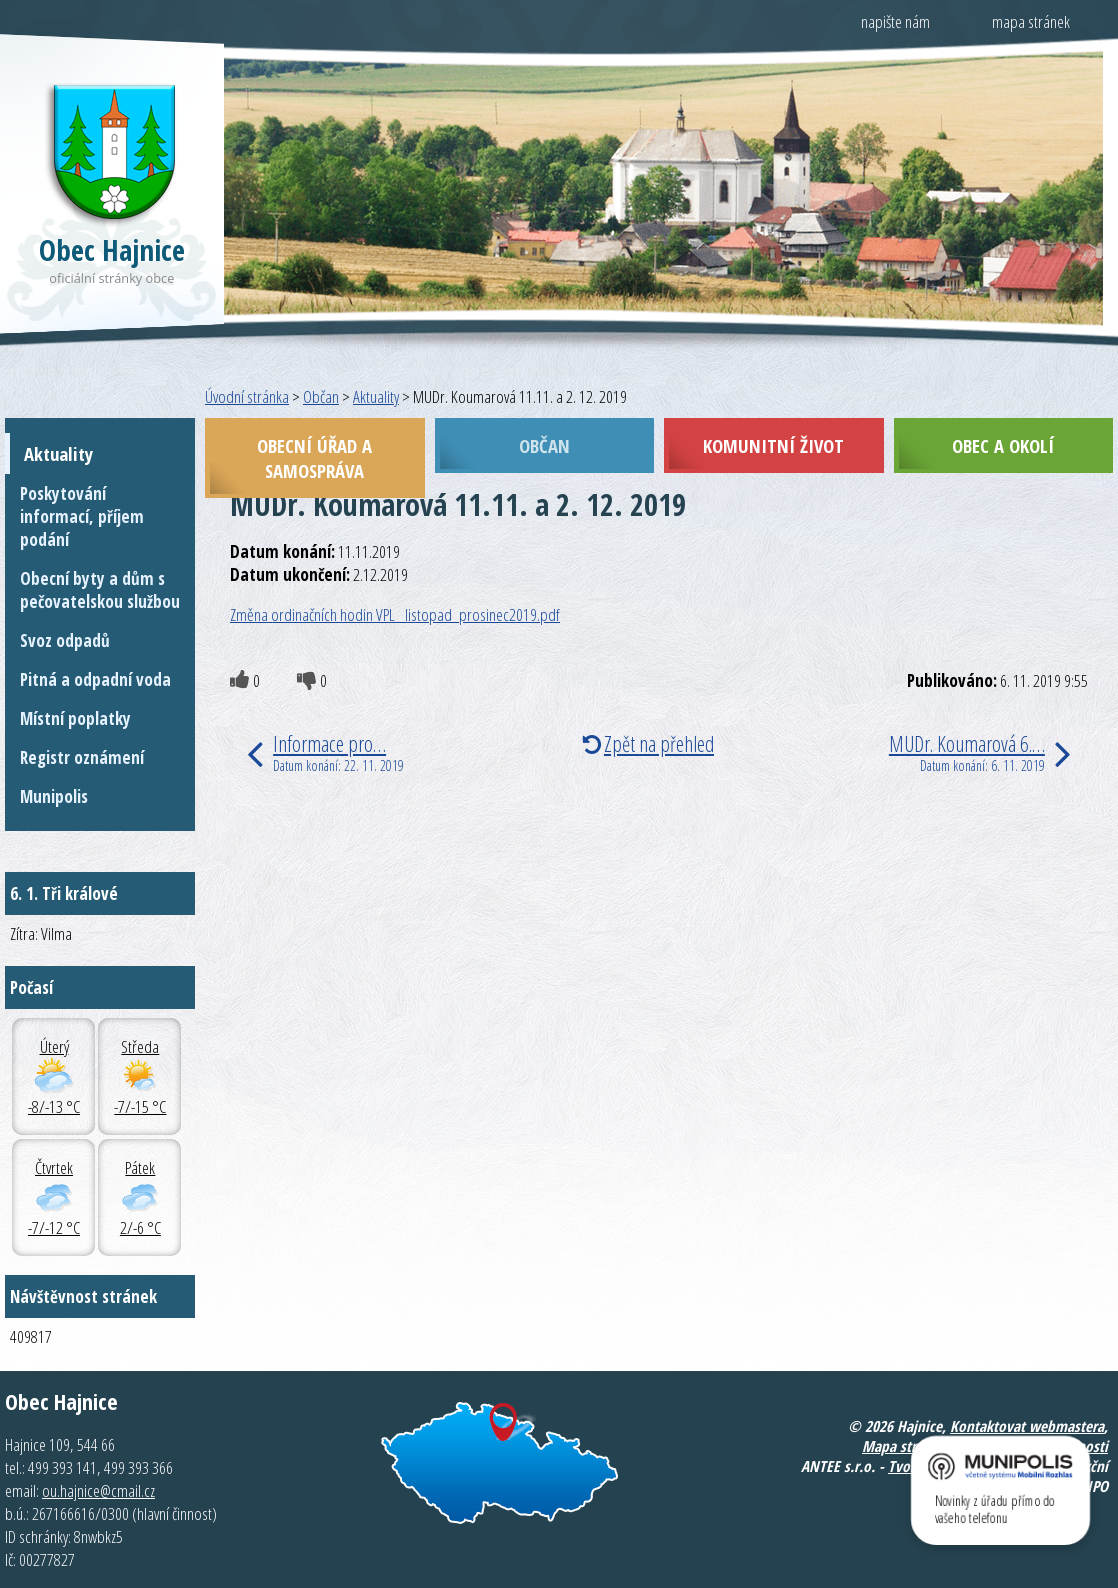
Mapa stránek (903, 1446)
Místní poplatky (75, 718)
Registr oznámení (82, 757)
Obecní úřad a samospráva (314, 458)
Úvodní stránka (247, 396)
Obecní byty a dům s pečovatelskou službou (100, 590)
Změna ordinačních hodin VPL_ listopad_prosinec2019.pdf (395, 614)
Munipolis (54, 796)
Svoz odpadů (65, 640)
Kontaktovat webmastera (1027, 1426)
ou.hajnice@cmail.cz (98, 1490)
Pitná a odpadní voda (95, 679)
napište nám (895, 21)
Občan (321, 396)
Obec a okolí (1003, 445)
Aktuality (376, 396)
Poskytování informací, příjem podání (82, 516)
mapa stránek (1031, 21)
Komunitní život (773, 445)
